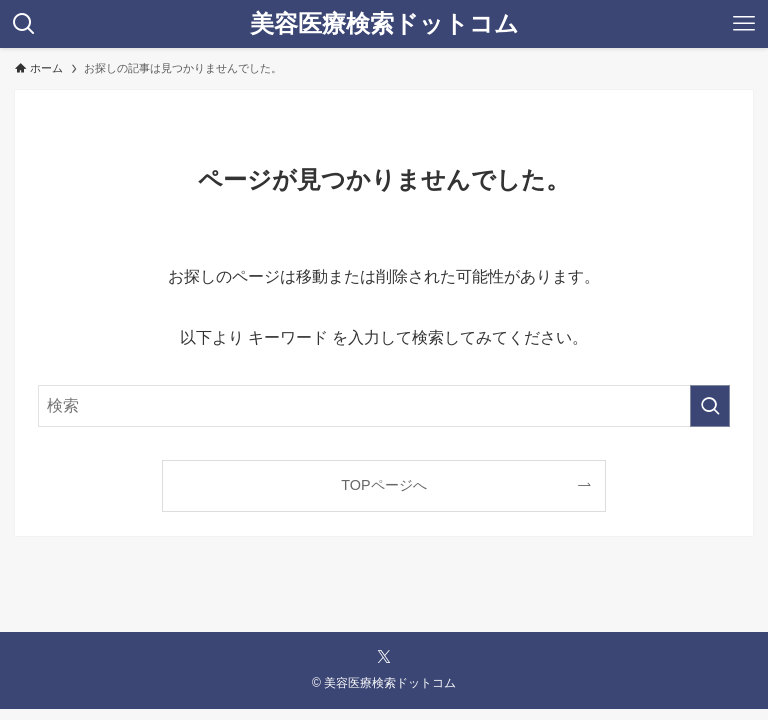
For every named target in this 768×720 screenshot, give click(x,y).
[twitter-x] (384, 657)
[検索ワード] (383, 406)
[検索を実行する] (710, 406)
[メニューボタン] (744, 24)
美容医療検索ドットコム (384, 24)
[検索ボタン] (24, 24)
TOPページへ (383, 485)
